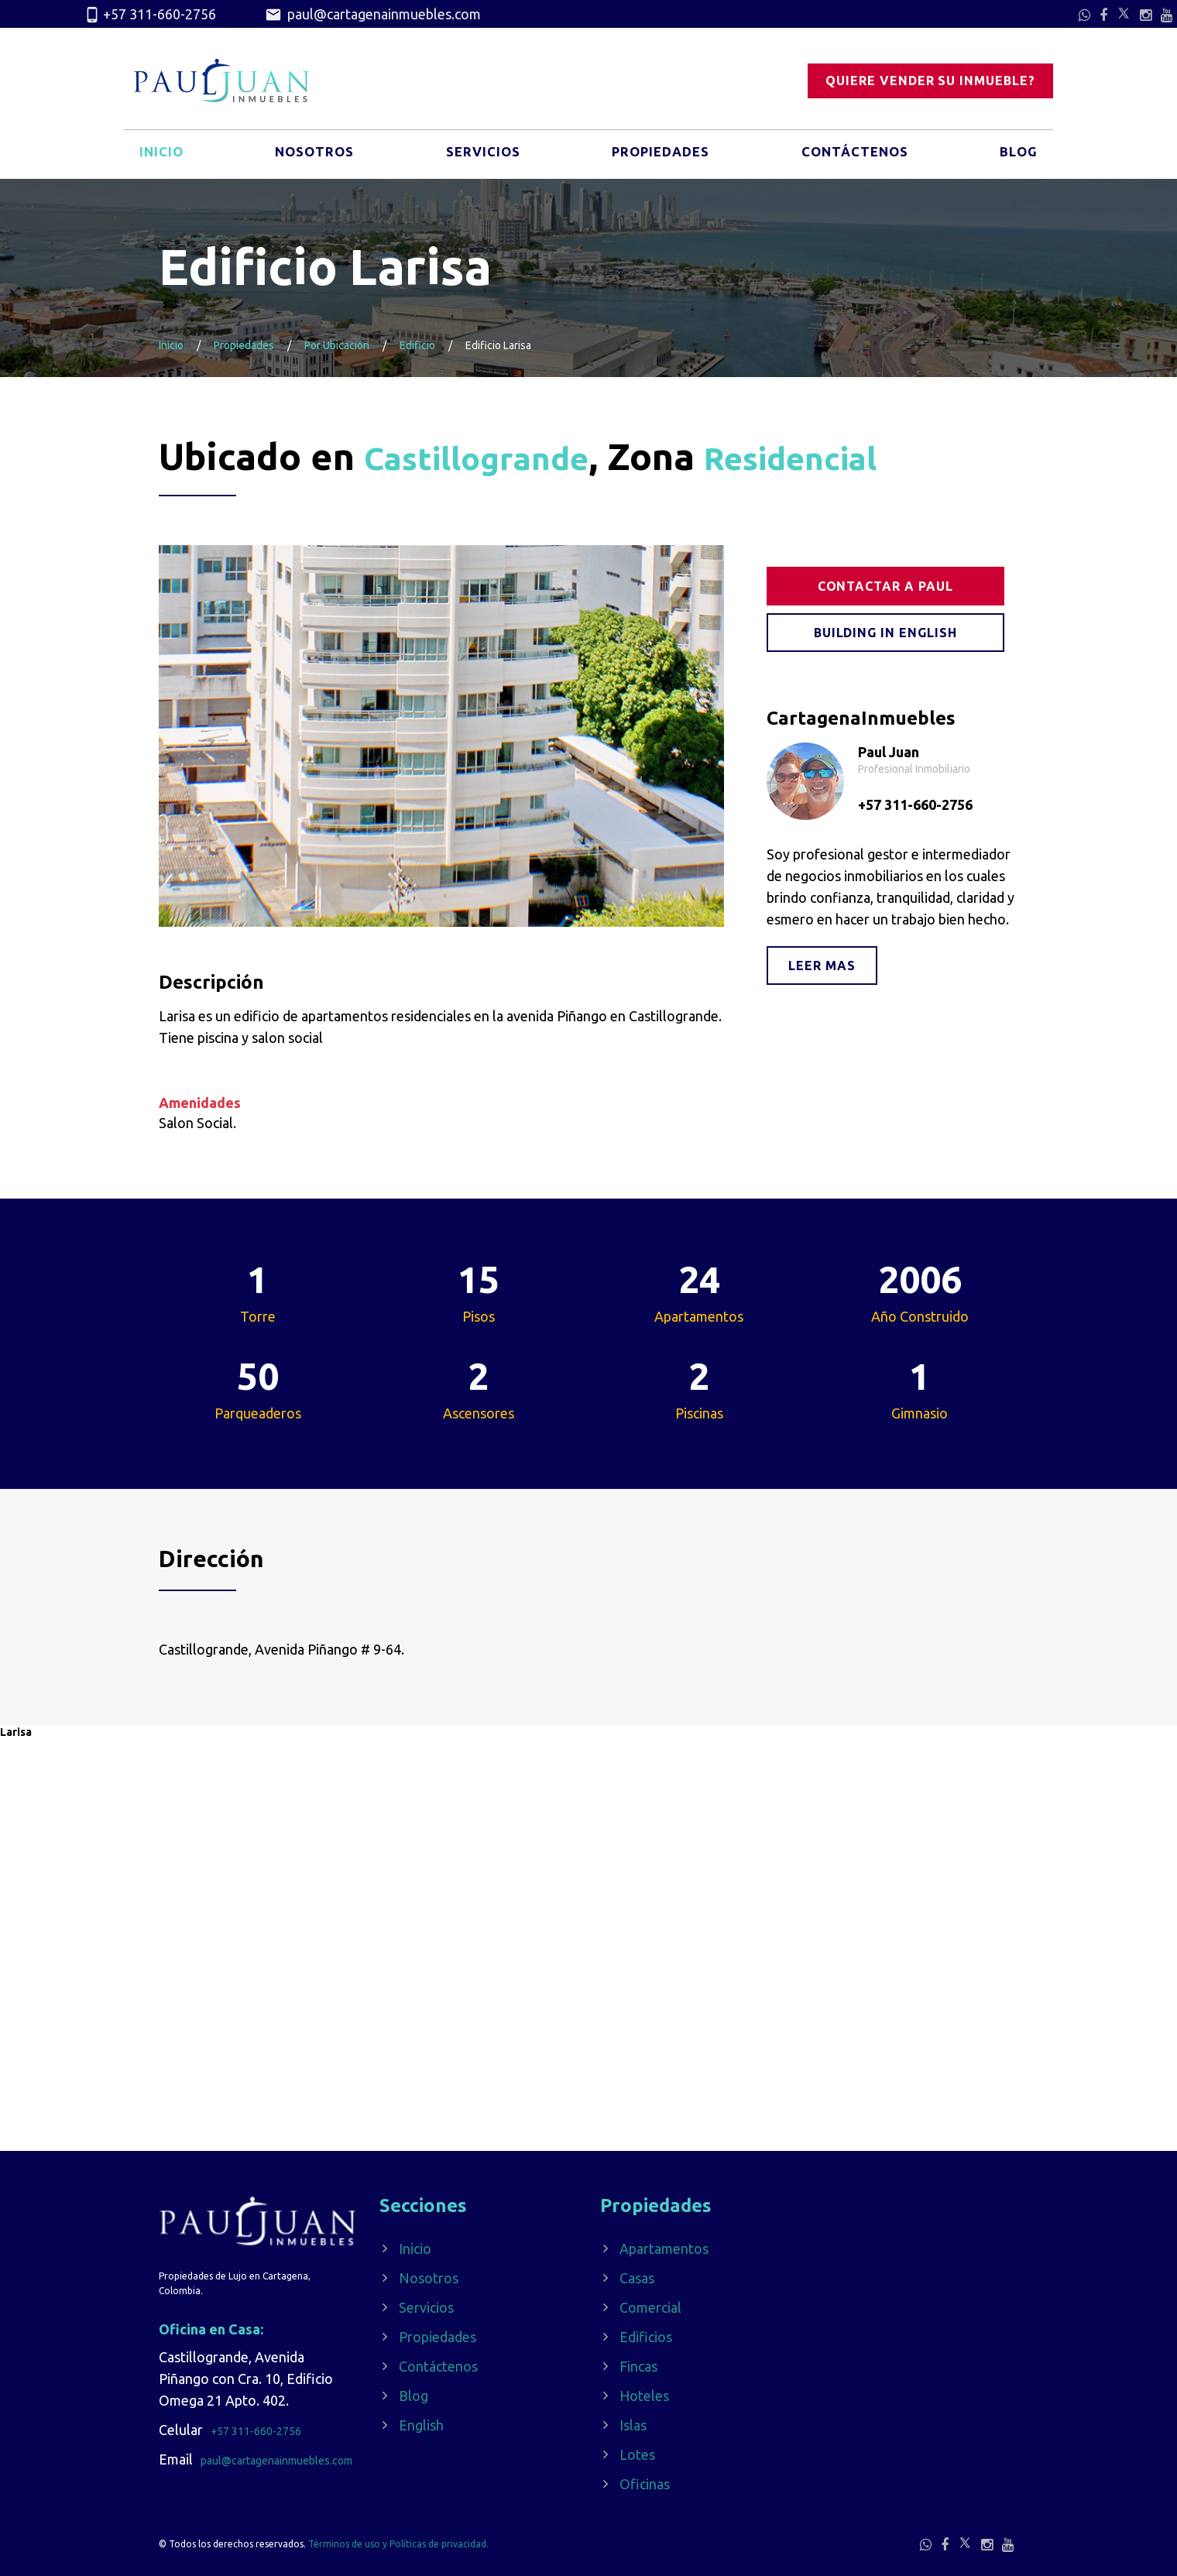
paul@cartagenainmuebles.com (373, 15)
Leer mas (822, 965)
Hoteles (644, 2395)
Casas (636, 2278)
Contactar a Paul (886, 586)
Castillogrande (494, 456)
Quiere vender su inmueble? (930, 81)
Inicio (162, 157)
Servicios (480, 157)
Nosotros (313, 157)
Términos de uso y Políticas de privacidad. (398, 2544)
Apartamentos (664, 2248)
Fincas (638, 2366)
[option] (441, 736)
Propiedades (658, 157)
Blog (1017, 157)
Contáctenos (854, 157)
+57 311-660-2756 (150, 15)
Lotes (637, 2454)
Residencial (843, 456)
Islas (633, 2425)
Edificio (417, 345)
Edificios (645, 2336)
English (421, 2425)
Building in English (886, 633)
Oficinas (644, 2484)
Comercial (650, 2307)
